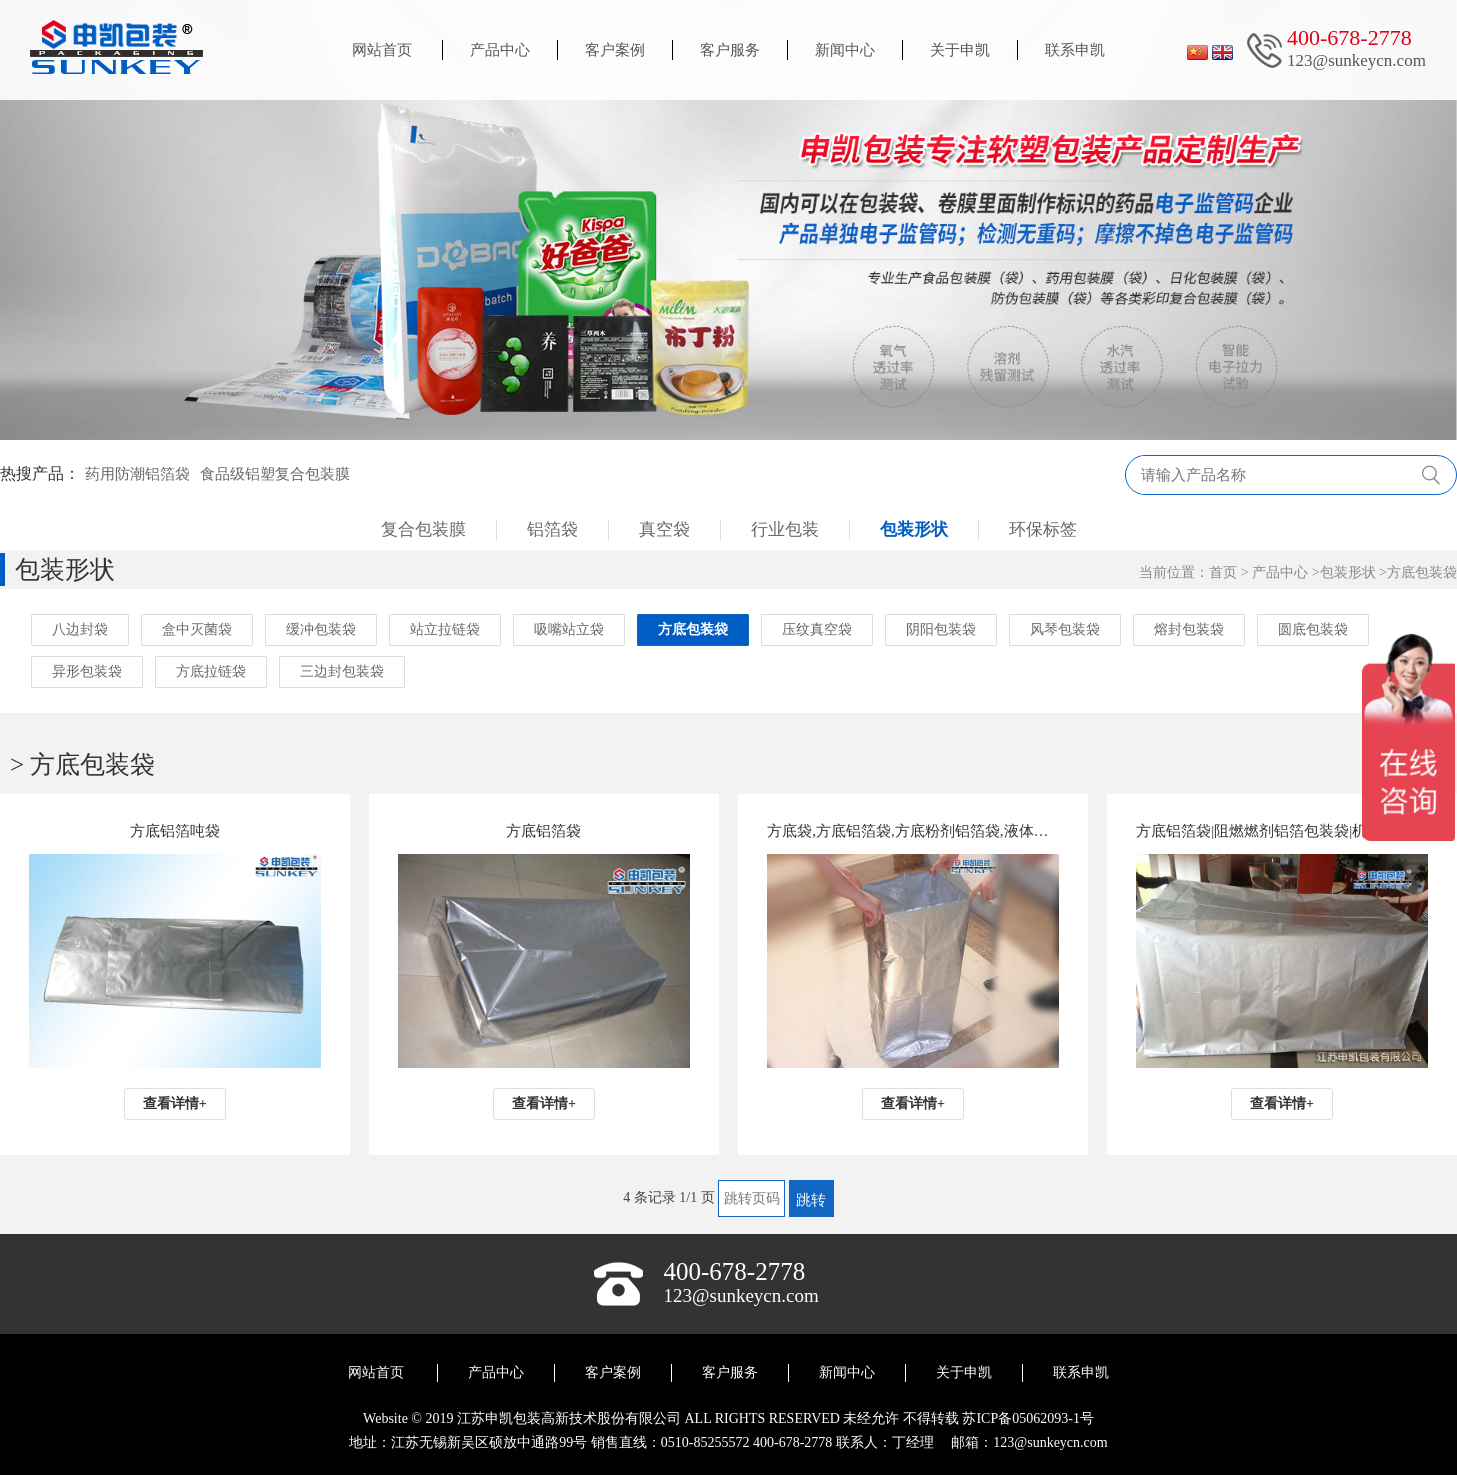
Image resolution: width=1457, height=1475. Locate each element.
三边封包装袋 (342, 671)
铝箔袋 (552, 529)
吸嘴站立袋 (569, 629)
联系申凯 (1075, 50)
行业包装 (785, 529)
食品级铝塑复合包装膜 (275, 474)
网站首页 (382, 50)
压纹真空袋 (817, 629)
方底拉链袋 (211, 671)
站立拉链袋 (445, 629)
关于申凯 (960, 50)
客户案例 (615, 50)
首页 (1223, 572)
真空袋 (664, 529)
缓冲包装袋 (321, 629)
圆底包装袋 (1313, 629)
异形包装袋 (87, 671)
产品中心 (500, 50)
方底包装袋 (1422, 572)
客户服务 (730, 50)
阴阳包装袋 (941, 629)
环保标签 (1043, 529)
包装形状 (914, 529)
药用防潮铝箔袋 (137, 474)
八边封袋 (80, 629)
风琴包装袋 (1065, 629)
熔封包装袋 (1189, 629)
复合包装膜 (423, 529)
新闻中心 (845, 50)
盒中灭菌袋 (197, 629)
